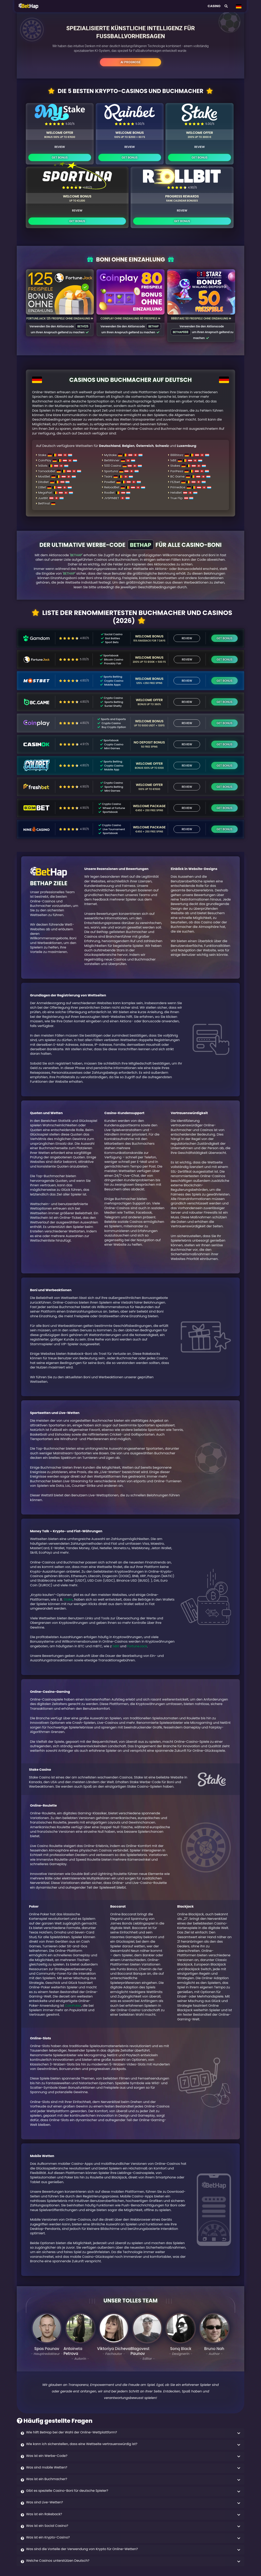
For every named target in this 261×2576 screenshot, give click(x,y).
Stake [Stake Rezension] (68, 1535)
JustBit (43, 434)
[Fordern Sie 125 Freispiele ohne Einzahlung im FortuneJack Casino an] (60, 228)
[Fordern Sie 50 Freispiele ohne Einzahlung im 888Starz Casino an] (201, 228)
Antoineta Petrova (72, 2287)
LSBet (42, 424)
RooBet (109, 429)
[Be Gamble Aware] (109, 2527)
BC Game (177, 413)
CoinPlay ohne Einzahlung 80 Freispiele (129, 255)
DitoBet (43, 418)
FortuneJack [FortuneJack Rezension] (137, 1582)
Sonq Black (180, 2285)
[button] (130, 2369)
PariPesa (176, 408)
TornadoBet (46, 408)
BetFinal (44, 440)
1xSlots (43, 402)
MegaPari (45, 429)
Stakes (175, 402)
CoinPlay (44, 397)
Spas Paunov (46, 2285)
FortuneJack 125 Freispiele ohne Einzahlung (58, 255)
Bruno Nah (214, 2285)
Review (45, 147)
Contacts (130, 2562)
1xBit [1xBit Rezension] (116, 1582)
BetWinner (111, 397)
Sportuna (111, 408)
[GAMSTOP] (151, 2527)
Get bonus (46, 157)
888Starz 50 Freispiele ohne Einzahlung (199, 255)
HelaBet (176, 429)
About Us (130, 2555)
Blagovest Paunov (139, 2287)
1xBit (173, 397)
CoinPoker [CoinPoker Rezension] (73, 1942)
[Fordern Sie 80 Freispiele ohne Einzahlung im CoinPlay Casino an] (130, 228)
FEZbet (175, 418)
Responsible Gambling (130, 2570)
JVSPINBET (111, 434)
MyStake (110, 391)
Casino (214, 6)
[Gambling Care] (109, 2537)
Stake (42, 391)
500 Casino (112, 402)
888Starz (176, 391)
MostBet (44, 413)
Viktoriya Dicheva (113, 2285)
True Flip (176, 434)
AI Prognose (130, 62)
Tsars (108, 413)
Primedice (177, 424)
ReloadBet (111, 424)
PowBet (109, 418)
